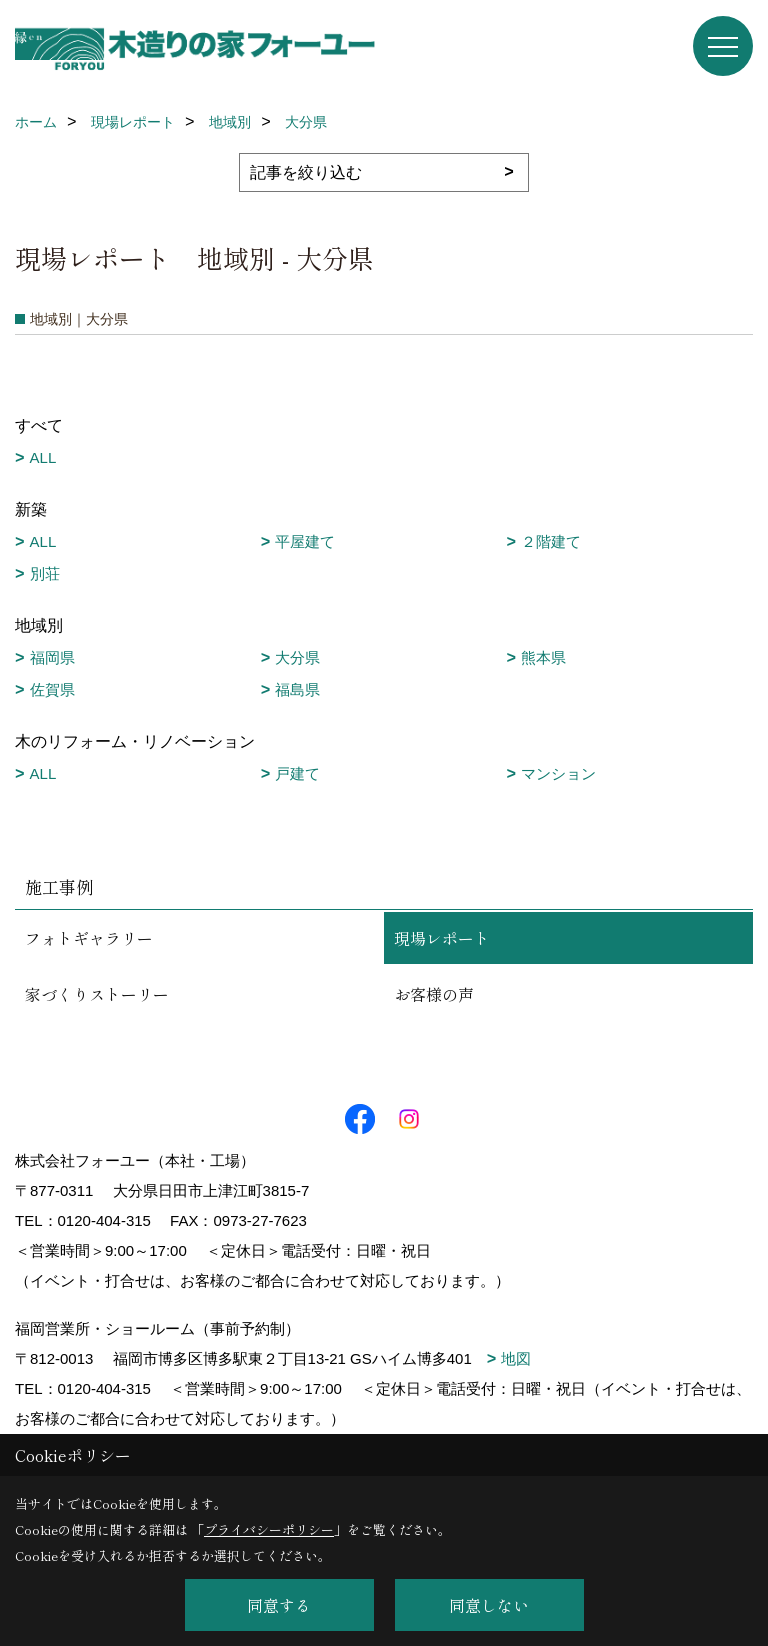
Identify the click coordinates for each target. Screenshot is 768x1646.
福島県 (297, 689)
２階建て (551, 541)
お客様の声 (434, 994)
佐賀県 (52, 689)
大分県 (297, 657)
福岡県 (52, 657)
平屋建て (305, 541)
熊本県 (543, 657)
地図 (516, 1358)
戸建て (297, 773)
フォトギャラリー (89, 938)
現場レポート (442, 938)
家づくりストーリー (97, 994)
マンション (558, 773)
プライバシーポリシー (269, 1529)
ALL (43, 457)
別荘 (45, 573)
